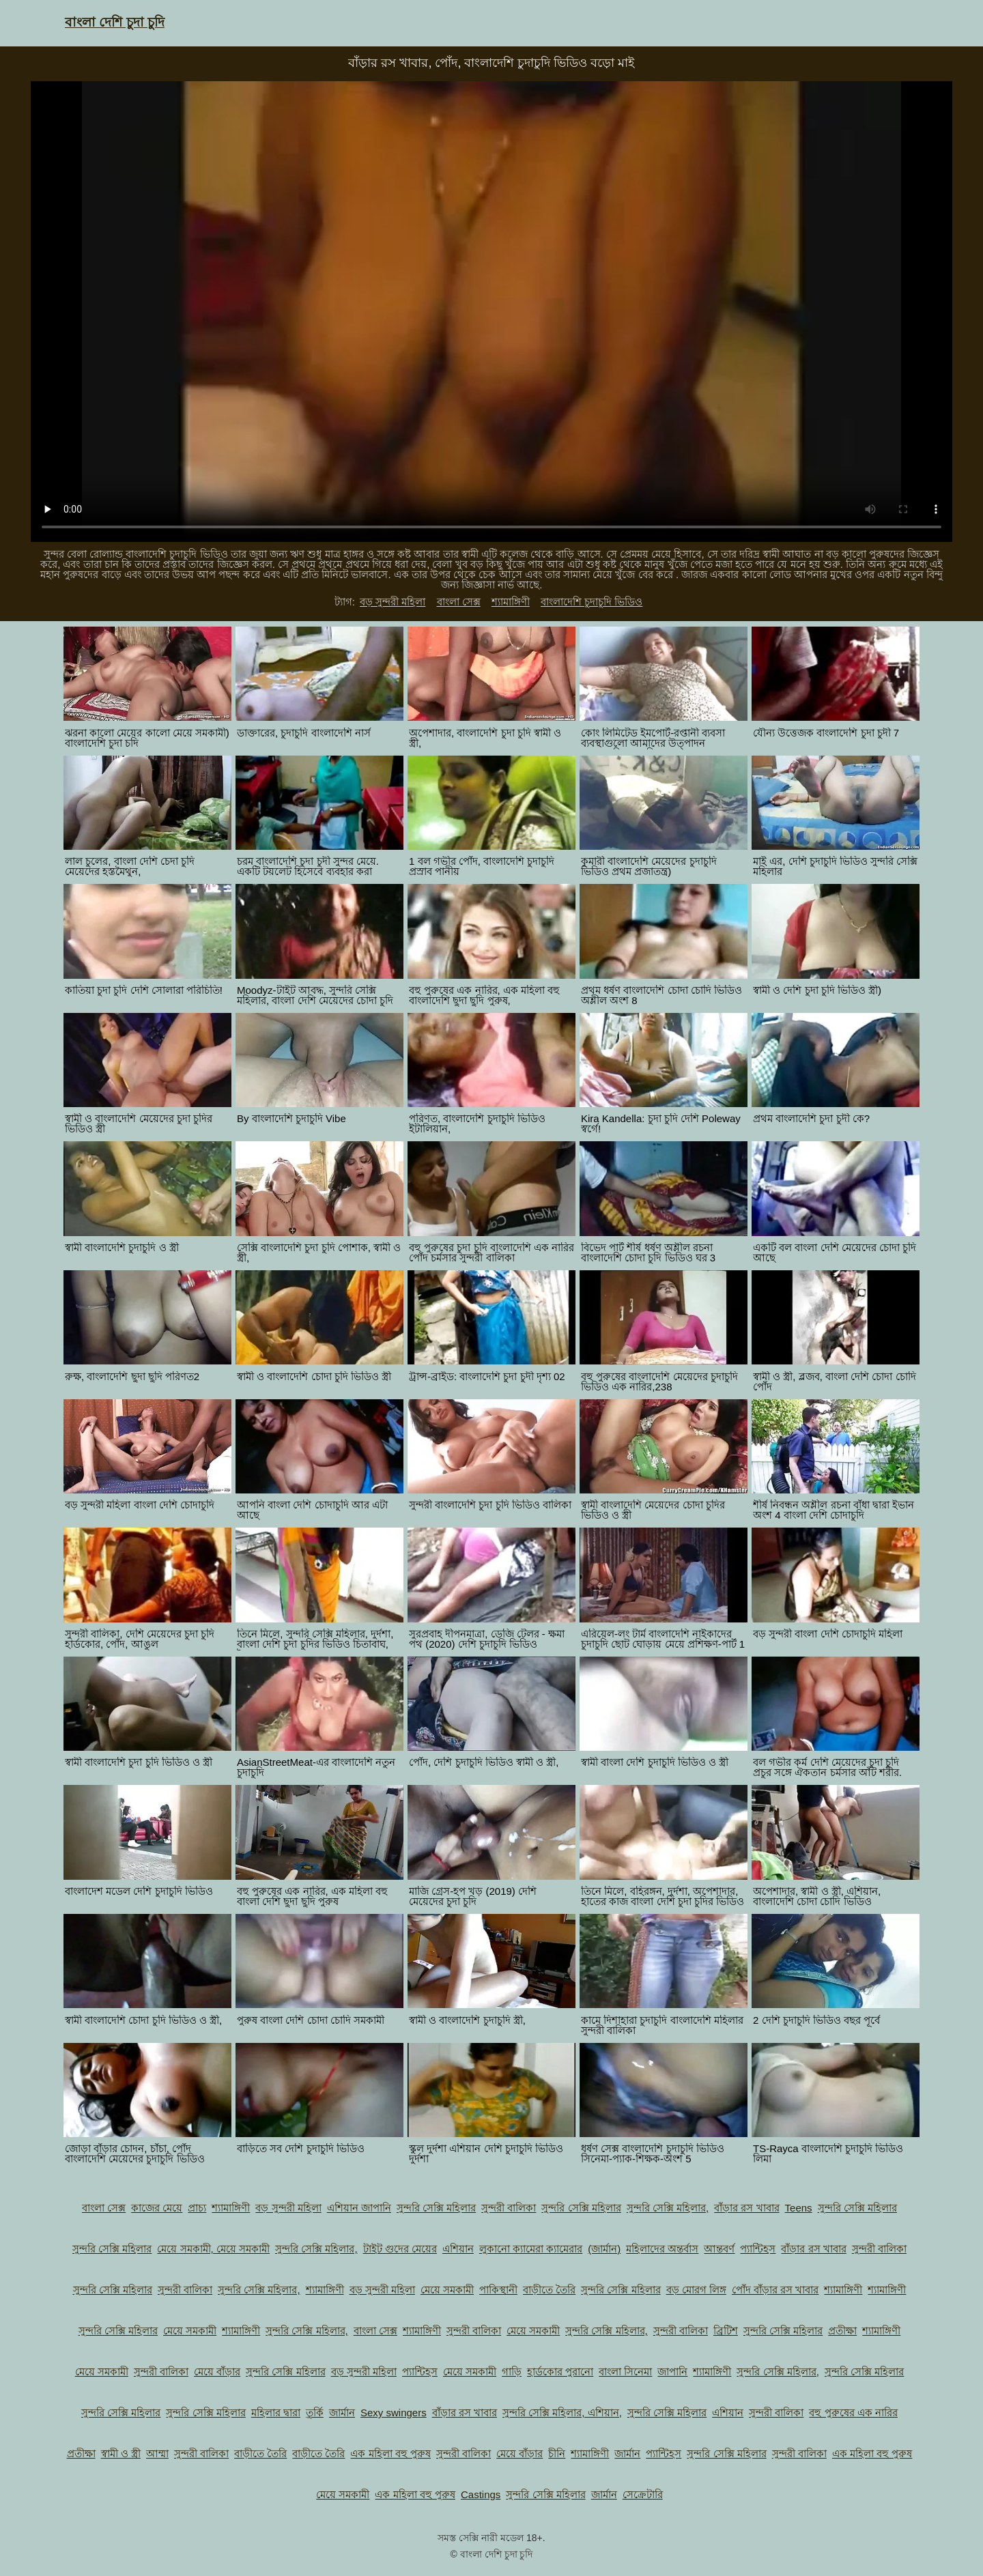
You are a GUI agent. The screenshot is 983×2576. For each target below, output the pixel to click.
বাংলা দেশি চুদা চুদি (115, 22)
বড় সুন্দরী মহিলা (392, 601)
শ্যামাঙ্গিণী (511, 601)
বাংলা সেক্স (459, 601)
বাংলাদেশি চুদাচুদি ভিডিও (591, 601)
